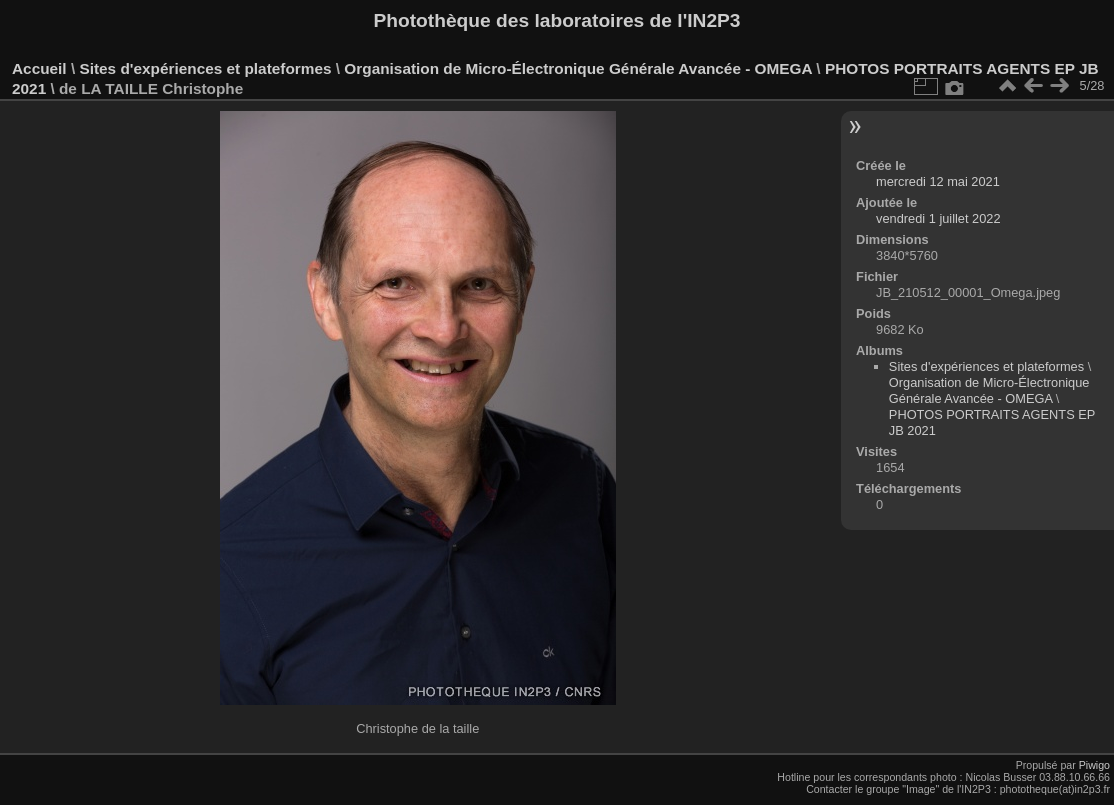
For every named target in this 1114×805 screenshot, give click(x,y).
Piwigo (1094, 765)
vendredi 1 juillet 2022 (938, 218)
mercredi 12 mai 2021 (938, 181)
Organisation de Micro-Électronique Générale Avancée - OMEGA (578, 68)
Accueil (39, 68)
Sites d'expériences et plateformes (205, 68)
